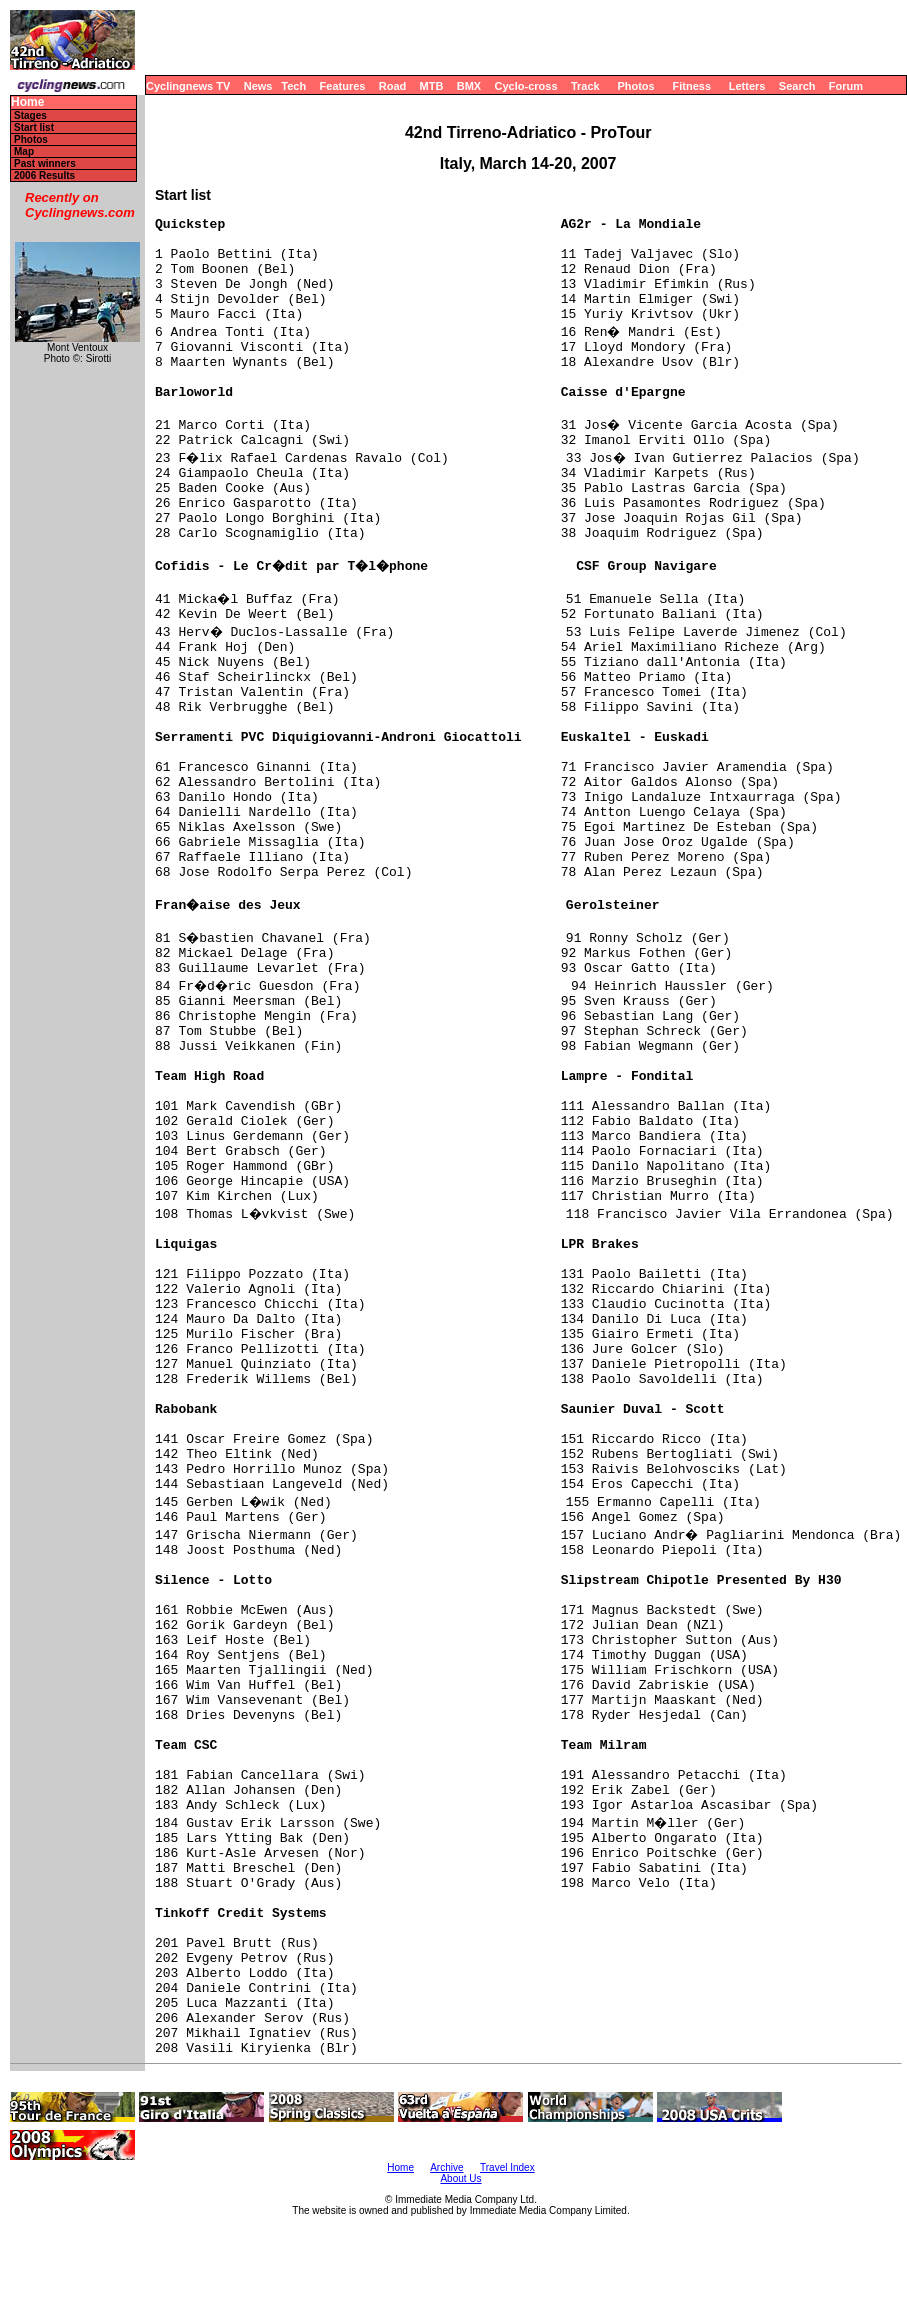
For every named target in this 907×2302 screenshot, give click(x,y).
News (258, 86)
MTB (432, 86)
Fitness (691, 86)
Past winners (45, 163)
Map (24, 151)
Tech (293, 86)
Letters (747, 86)
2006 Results (44, 175)
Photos (635, 86)
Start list (34, 127)
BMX (469, 86)
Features (343, 86)
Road (393, 86)
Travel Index (507, 2167)
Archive (446, 2167)
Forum (846, 86)
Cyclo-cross (526, 86)
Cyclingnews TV (188, 86)
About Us (460, 2178)
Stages (30, 115)
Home (27, 102)
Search (797, 86)
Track (585, 86)
